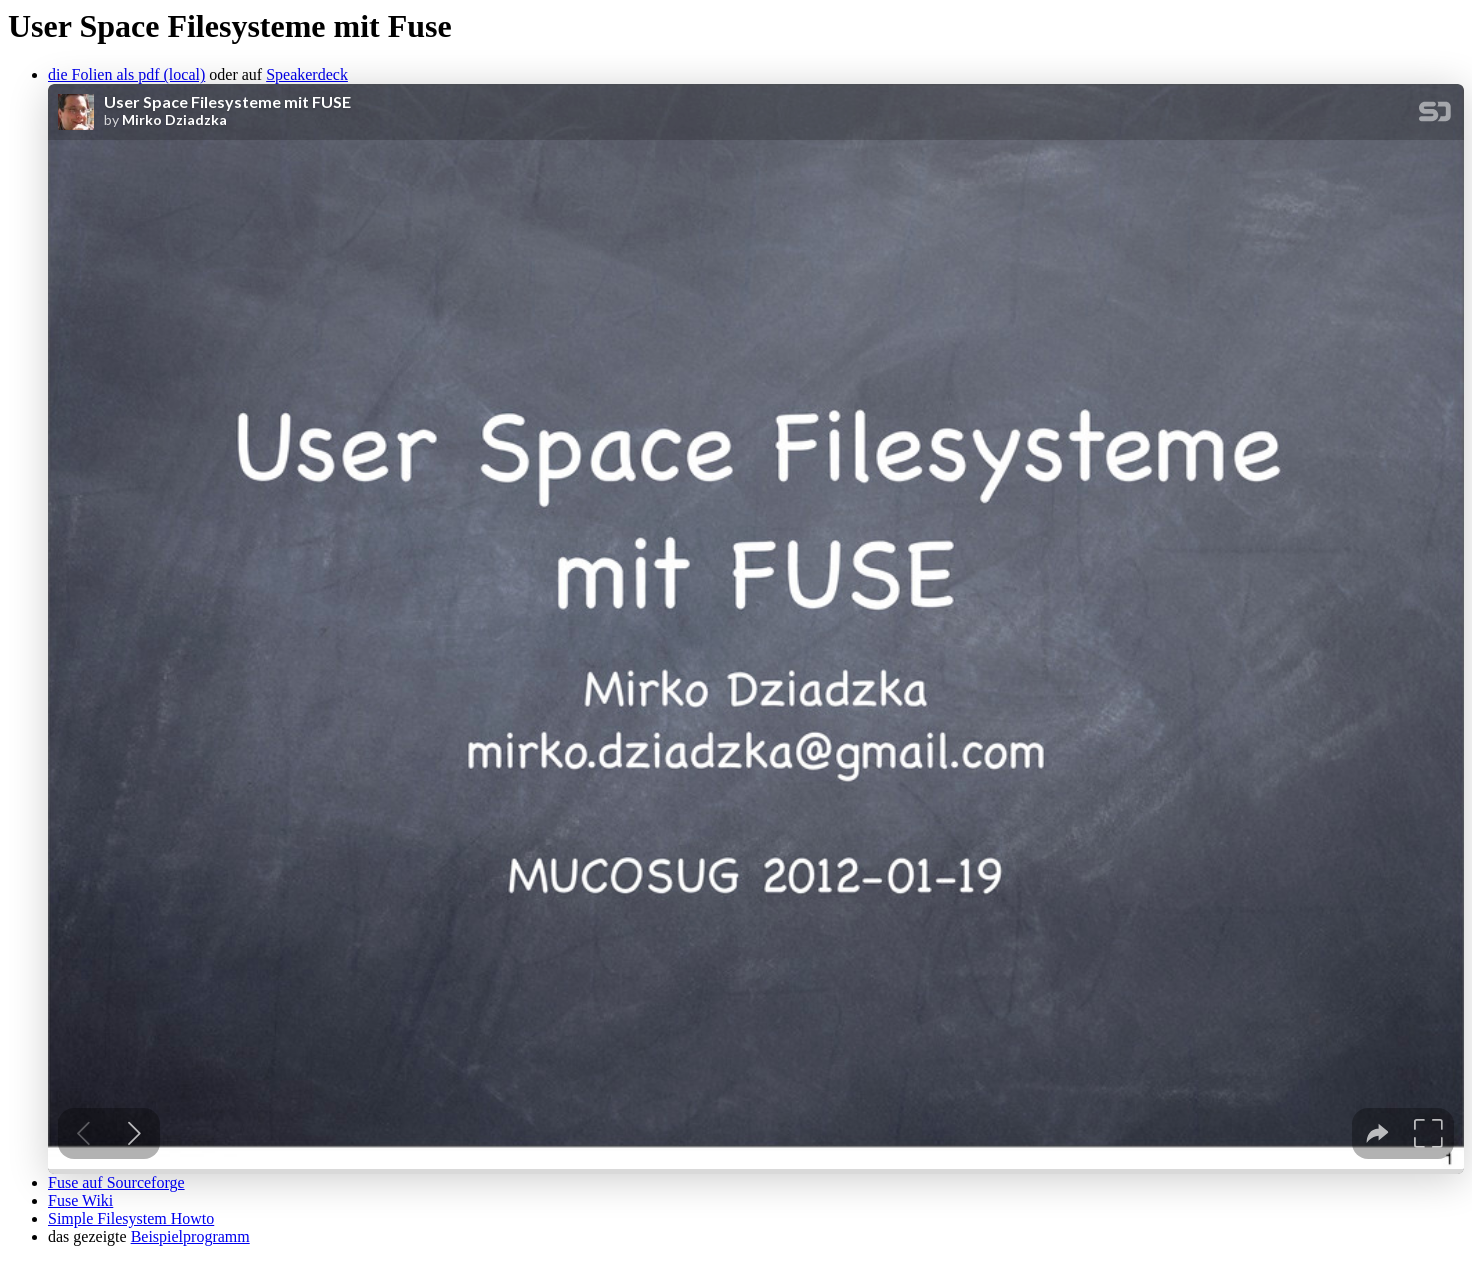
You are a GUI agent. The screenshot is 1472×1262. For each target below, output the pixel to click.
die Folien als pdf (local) (126, 74)
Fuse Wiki (80, 1200)
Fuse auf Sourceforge (116, 1182)
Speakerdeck (307, 74)
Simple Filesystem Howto (131, 1218)
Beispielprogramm (190, 1236)
